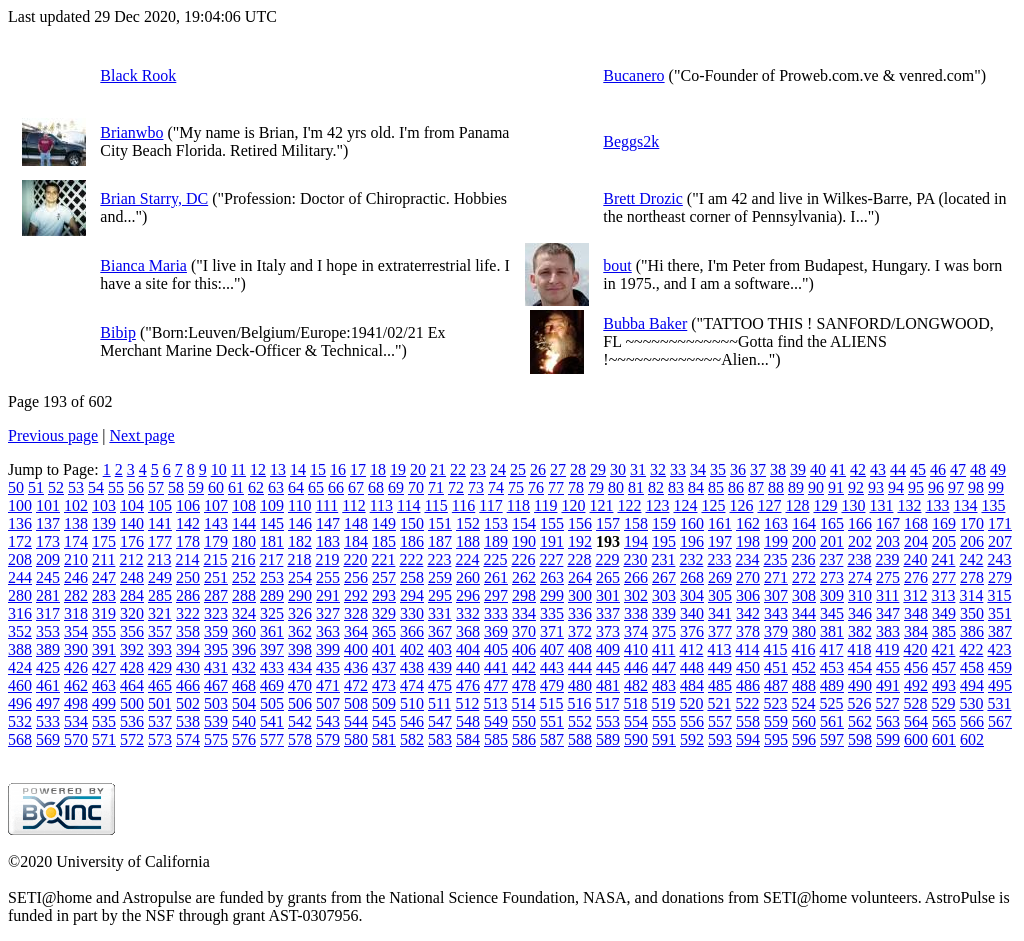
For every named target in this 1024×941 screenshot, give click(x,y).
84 (696, 487)
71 (436, 487)
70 (416, 487)
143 (216, 523)
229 (607, 559)
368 (468, 631)
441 (496, 667)
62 (256, 487)
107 (216, 505)
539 (216, 721)
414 (747, 649)
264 (580, 577)
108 (244, 505)
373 (608, 631)
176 (132, 541)
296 (468, 595)
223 (439, 559)
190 (524, 541)
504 (244, 703)
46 (938, 469)
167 (888, 523)
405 (496, 649)
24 (498, 469)
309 (832, 595)
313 (943, 595)
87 (756, 487)
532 (20, 721)
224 (467, 559)
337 (608, 613)
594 (748, 739)
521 (719, 703)
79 (596, 487)
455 (888, 667)
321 (160, 613)
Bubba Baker (645, 323)
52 (56, 487)
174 (76, 541)
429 (160, 667)
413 (719, 649)
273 (832, 577)
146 (300, 523)
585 (496, 739)
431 (216, 667)
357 (160, 631)
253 (272, 577)
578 (300, 739)
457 (944, 667)
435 (328, 667)
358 (188, 631)
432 (244, 667)
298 (524, 595)
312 (915, 595)
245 (48, 577)
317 (48, 613)
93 (876, 487)
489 (832, 685)
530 (971, 703)
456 (916, 667)
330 (412, 613)
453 (832, 667)
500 (132, 703)
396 (244, 649)
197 (720, 541)
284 (132, 595)
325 (272, 613)
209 (48, 559)
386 (972, 631)
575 (216, 739)
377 (720, 631)
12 (258, 469)
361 (272, 631)
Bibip (118, 332)
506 (300, 703)
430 (188, 667)
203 (888, 541)
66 (336, 487)
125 (713, 505)
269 (720, 577)
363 (328, 631)
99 (996, 487)
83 (676, 487)
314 (971, 595)
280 (20, 595)
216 (243, 559)
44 (898, 469)
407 (552, 649)
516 (579, 703)
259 (440, 577)
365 (384, 631)
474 (412, 685)
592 (692, 739)
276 (916, 577)
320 (132, 613)
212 (131, 559)
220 (355, 559)
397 (272, 649)
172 (20, 541)
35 (718, 469)
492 (916, 685)
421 (943, 649)
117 (490, 505)
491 (888, 685)
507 (328, 703)
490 (860, 685)
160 (692, 523)
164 (804, 523)
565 (944, 721)
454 (860, 667)
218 (299, 559)
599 (888, 739)
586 (524, 739)
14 (298, 469)
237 (831, 559)
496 (20, 703)
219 (327, 559)
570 (76, 739)
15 (318, 469)
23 (478, 469)
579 (328, 739)
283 (104, 595)
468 (244, 685)
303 (664, 595)
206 (972, 541)
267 (664, 577)
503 (216, 703)
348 (916, 613)
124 (685, 505)
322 (188, 613)
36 (738, 469)
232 (691, 559)
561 (832, 721)
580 (356, 739)
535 (104, 721)
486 (748, 685)
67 (356, 487)
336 (580, 613)
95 (916, 487)
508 (356, 703)
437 (384, 667)
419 (887, 649)
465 (160, 685)
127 (769, 505)
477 (496, 685)
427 (104, 667)
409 (608, 649)
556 (692, 721)
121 (601, 505)
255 (328, 577)
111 (326, 505)
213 (159, 559)
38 (778, 469)
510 (412, 703)
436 (356, 667)
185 (384, 541)
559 (776, 721)
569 (48, 739)
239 (887, 559)
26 (538, 469)
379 (776, 631)
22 (458, 469)
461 (48, 685)
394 (188, 649)
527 (887, 703)
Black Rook (138, 75)
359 (216, 631)
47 (958, 469)
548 (468, 721)
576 (244, 739)
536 (132, 721)
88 (776, 487)
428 (132, 667)
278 (972, 577)
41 (838, 469)
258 (412, 577)
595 (776, 739)
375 (664, 631)
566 (972, 721)
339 (664, 613)
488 (804, 685)
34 (698, 469)
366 (412, 631)
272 (804, 577)
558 (748, 721)
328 (356, 613)
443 (552, 667)
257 (384, 577)
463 (104, 685)
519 (663, 703)
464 (132, 685)
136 (20, 523)
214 (187, 559)
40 (818, 469)
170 (972, 523)
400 (356, 649)
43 (878, 469)
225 (495, 559)
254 (300, 577)
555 (664, 721)
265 (608, 577)
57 (156, 487)
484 (692, 685)
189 (496, 541)
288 (244, 595)
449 (720, 667)
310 (860, 595)
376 (692, 631)
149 (384, 523)
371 (552, 631)
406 (524, 649)
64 (296, 487)
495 (1000, 685)
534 (76, 721)
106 (188, 505)
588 (580, 739)
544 (356, 721)
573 (160, 739)
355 (104, 631)
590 (636, 739)
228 (579, 559)
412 (691, 649)
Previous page (53, 435)
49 (998, 469)
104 (132, 505)
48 (978, 469)
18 (378, 469)
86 (736, 487)
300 (580, 595)
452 (804, 667)
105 (160, 505)
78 (576, 487)
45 (918, 469)
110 (299, 505)
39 (798, 469)
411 (663, 649)
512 (467, 703)
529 (943, 703)
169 (944, 523)
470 (300, 685)
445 (608, 667)
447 (664, 667)
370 (524, 631)
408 (580, 649)
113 (381, 505)
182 (300, 541)
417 (831, 649)
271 (776, 577)
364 (356, 631)
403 (440, 649)
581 (384, 739)
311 (887, 595)
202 (860, 541)
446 (636, 667)
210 (76, 559)
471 (328, 685)
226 (523, 559)
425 (48, 667)
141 (160, 523)
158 (636, 523)
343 (776, 613)
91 (836, 487)
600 (916, 739)
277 (944, 577)
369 (496, 631)
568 (20, 739)
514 (523, 703)
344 (804, 613)
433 (272, 667)
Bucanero (633, 75)
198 (748, 541)
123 (657, 505)
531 (999, 703)
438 (412, 667)
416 (803, 649)
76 (536, 487)
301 (608, 595)
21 (438, 469)
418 (859, 649)
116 (463, 505)
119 (545, 505)
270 (748, 577)
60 (216, 487)
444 (580, 667)
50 (16, 487)
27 (558, 469)
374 (636, 631)
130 (853, 505)
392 (132, 649)
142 (188, 523)
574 (188, 739)
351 (1000, 613)
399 (328, 649)
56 (136, 487)
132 (909, 505)
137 (48, 523)
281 (48, 595)
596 (804, 739)
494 (972, 685)
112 (353, 505)
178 (188, 541)
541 (272, 721)
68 (376, 487)
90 (816, 487)
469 (272, 685)
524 (803, 703)
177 (160, 541)
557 (720, 721)
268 (692, 577)
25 (518, 469)
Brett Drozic (643, 198)
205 (944, 541)
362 (300, 631)
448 (692, 667)
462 (76, 685)
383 (888, 631)
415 (775, 649)
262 (524, 577)
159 (664, 523)
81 (636, 487)
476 (468, 685)
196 (692, 541)
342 (748, 613)
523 (775, 703)
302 (636, 595)
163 (776, 523)
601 (944, 739)
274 (860, 577)
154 (524, 523)
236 (803, 559)
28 (578, 469)
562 (860, 721)
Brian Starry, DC (154, 198)
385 (944, 631)
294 (412, 595)
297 (496, 595)
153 (496, 523)
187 (440, 541)
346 (860, 613)
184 (356, 541)
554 (636, 721)
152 (468, 523)
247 (104, 577)
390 (76, 649)
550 (524, 721)
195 (664, 541)
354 (76, 631)
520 (691, 703)
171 (1000, 523)
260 (468, 577)
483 (664, 685)
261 (496, 577)
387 (1000, 631)
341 (720, 613)
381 (832, 631)
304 (692, 595)
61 (236, 487)
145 (272, 523)
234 (747, 559)
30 (618, 469)
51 (36, 487)
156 (580, 523)
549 (496, 721)
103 (104, 505)
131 (881, 505)
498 (76, 703)
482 (636, 685)
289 (272, 595)
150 (412, 523)
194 (636, 541)
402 (412, 649)
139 (104, 523)
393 (160, 649)
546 (412, 721)
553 (608, 721)
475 (440, 685)
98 (976, 487)
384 (916, 631)
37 (758, 469)
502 (188, 703)
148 (356, 523)
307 (776, 595)
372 (580, 631)
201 (832, 541)
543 (328, 721)
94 (896, 487)
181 (272, 541)
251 (216, 577)
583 (440, 739)
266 (636, 577)
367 (440, 631)
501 (160, 703)
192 (580, 541)
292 (356, 595)
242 (971, 559)
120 (573, 505)
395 (216, 649)
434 (300, 667)
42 (858, 469)
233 (719, 559)
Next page (141, 435)
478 (524, 685)
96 (936, 487)
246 (76, 577)
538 (188, 721)
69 (396, 487)
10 (219, 469)
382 (860, 631)
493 (944, 685)
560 (804, 721)
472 (356, 685)
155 (552, 523)
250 (188, 577)
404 (468, 649)
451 (776, 667)
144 (244, 523)
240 (915, 559)
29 (598, 469)
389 (48, 649)
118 (518, 505)
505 (272, 703)
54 (96, 487)
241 (943, 559)
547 (440, 721)
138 (76, 523)
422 (971, 649)
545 (384, 721)
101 (48, 505)
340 (692, 613)
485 (720, 685)
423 (999, 649)
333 (496, 613)
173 (48, 541)
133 (937, 505)
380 (804, 631)
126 (741, 505)
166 (860, 523)
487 (776, 685)
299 (552, 595)
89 (796, 487)
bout (617, 265)
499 (104, 703)
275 (888, 577)
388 (20, 649)
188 (468, 541)
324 (244, 613)
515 (551, 703)
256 (356, 577)
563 (888, 721)
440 (468, 667)
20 (418, 469)
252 (244, 577)
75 (516, 487)
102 (76, 505)
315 (999, 595)
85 (716, 487)
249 (160, 577)
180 (244, 541)
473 (384, 685)
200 (804, 541)
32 (658, 469)
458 (972, 667)
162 (748, 523)
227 (551, 559)
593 (720, 739)
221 (383, 559)
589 (608, 739)
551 (552, 721)
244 (20, 577)
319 (104, 613)
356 (132, 631)
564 (916, 721)
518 (635, 703)
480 (580, 685)
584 (468, 739)
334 (524, 613)
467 (216, 685)
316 (20, 613)
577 (272, 739)
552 (580, 721)
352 (20, 631)
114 (408, 505)
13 (278, 469)
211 (103, 559)
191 (552, 541)
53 (76, 487)
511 (439, 703)
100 (20, 505)
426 (76, 667)
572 (132, 739)
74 (496, 487)
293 (384, 595)
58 (176, 487)
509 (384, 703)
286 (188, 595)
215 (215, 559)
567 (1000, 721)
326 (300, 613)
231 (663, 559)
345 (832, 613)
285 (160, 595)
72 (456, 487)
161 (720, 523)
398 (300, 649)
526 (859, 703)
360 (244, 631)
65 (316, 487)
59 (196, 487)
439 (440, 667)
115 (435, 505)
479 (552, 685)
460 (20, 685)
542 (300, 721)
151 (440, 523)
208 (20, 559)
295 (440, 595)
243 (999, 559)
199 (776, 541)
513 (495, 703)
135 (993, 505)
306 (748, 595)
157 (608, 523)
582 (412, 739)
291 (328, 595)
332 (468, 613)
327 (328, 613)
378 (748, 631)
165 (832, 523)
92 (856, 487)
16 (338, 469)
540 (244, 721)
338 (636, 613)
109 (272, 505)
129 (825, 505)
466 (188, 685)
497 (48, 703)
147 (328, 523)
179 (216, 541)
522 (747, 703)
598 (860, 739)
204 (916, 541)
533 (48, 721)
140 (132, 523)
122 (629, 505)
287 (216, 595)
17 (358, 469)
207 (1000, 541)
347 (888, 613)
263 (552, 577)
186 (412, 541)
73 (476, 487)
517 (607, 703)
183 (328, 541)
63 (276, 487)
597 (832, 739)
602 (972, 739)
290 (300, 595)
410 (636, 649)
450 (748, 667)
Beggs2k (631, 141)
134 (965, 505)
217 (271, 559)
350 (972, 613)
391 (104, 649)
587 (552, 739)
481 (608, 685)
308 (804, 595)
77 (556, 487)
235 (775, 559)
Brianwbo (131, 132)
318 (76, 613)
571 (104, 739)
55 (116, 487)
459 (1000, 667)
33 (678, 469)
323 (216, 613)
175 (104, 541)
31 (638, 469)
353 (48, 631)
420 (915, 649)
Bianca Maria (143, 265)
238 (859, 559)
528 (915, 703)
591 (664, 739)
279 (1000, 577)
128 (797, 505)
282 (76, 595)
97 (956, 487)
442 (524, 667)
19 (398, 469)
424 (20, 667)
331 (440, 613)
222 (411, 559)
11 (238, 469)
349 (944, 613)
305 (720, 595)
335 (552, 613)
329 (384, 613)
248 (132, 577)
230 (635, 559)
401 (384, 649)
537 (160, 721)
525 (831, 703)
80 (616, 487)
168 (916, 523)
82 (656, 487)
